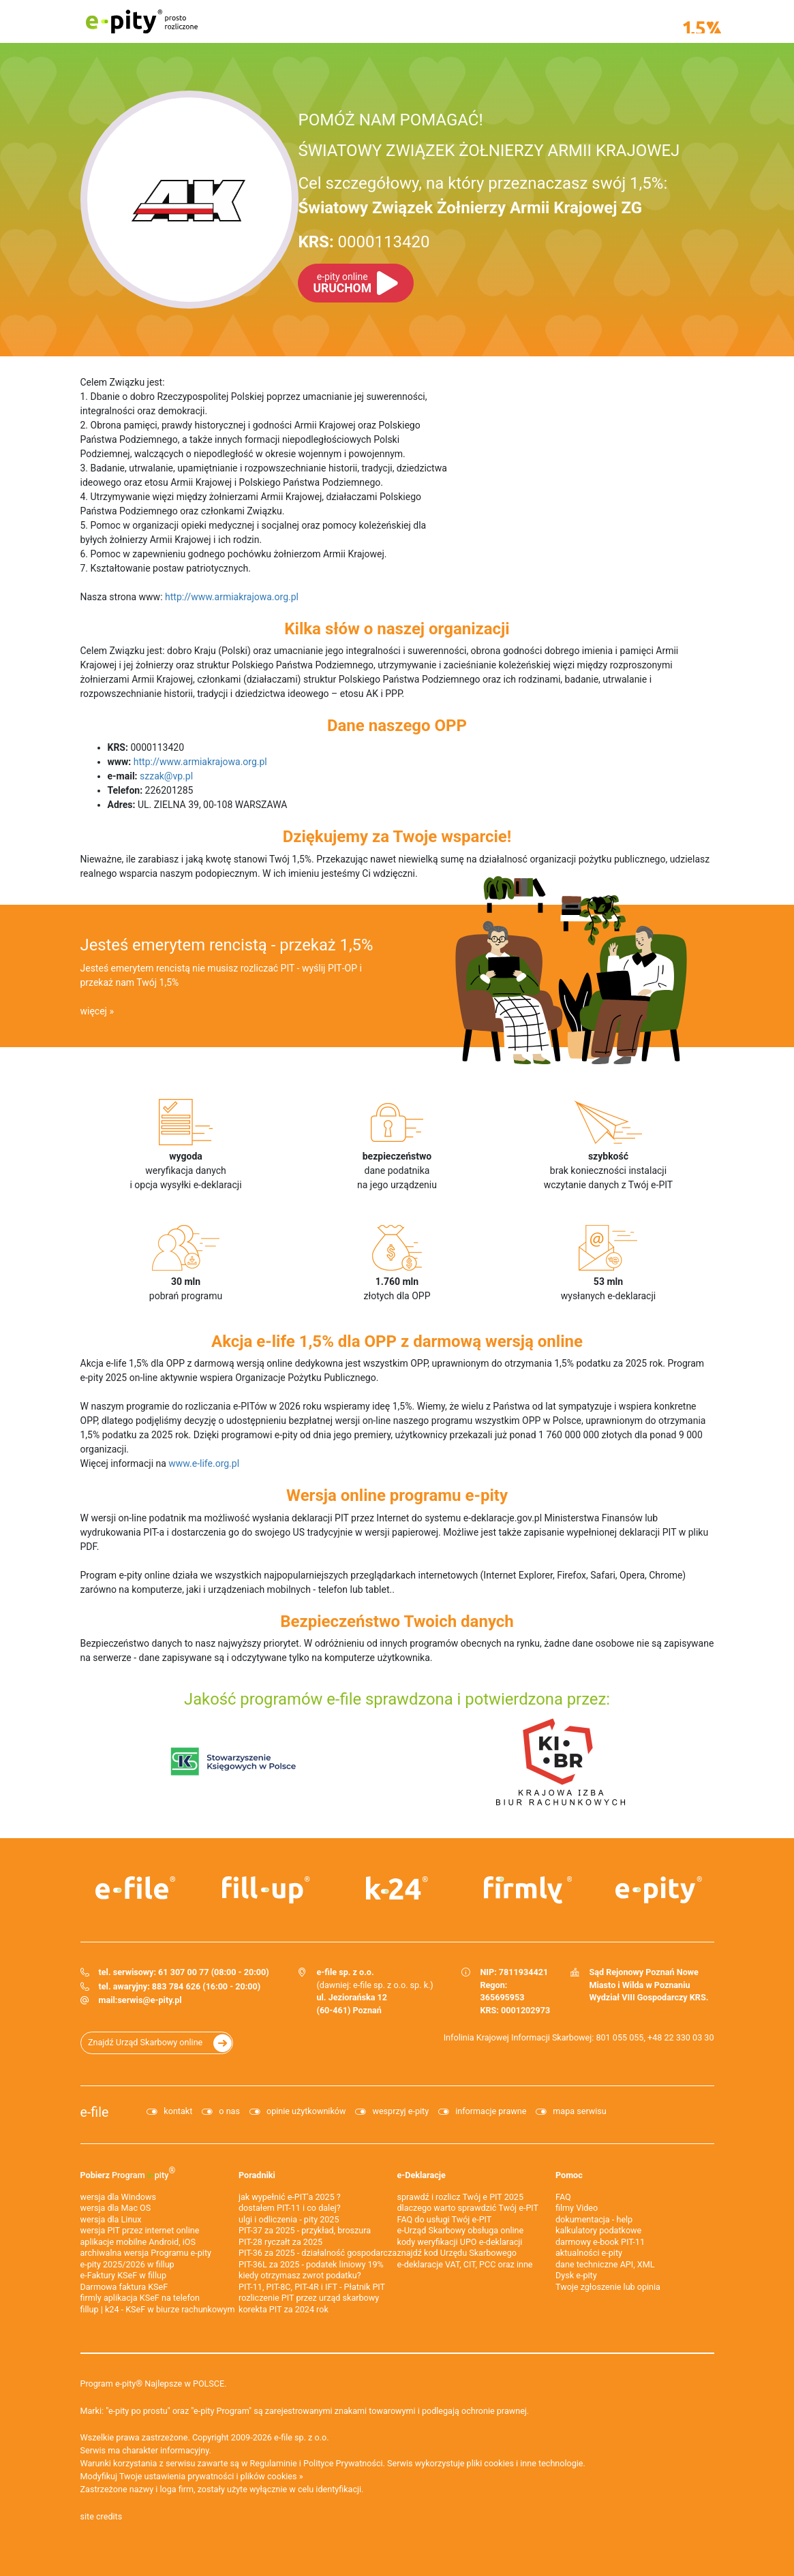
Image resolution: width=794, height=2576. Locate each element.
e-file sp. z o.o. (301, 2437)
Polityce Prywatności (343, 2463)
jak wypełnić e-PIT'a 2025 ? (290, 2197)
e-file (94, 2112)
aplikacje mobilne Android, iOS (138, 2242)
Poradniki (257, 2175)
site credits (101, 2516)
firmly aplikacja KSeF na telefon (140, 2298)
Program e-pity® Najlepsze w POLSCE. (153, 2383)
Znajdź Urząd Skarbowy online (145, 2042)
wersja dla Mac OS (115, 2208)
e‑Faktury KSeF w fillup (123, 2275)
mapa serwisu (579, 2111)
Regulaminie (273, 2463)
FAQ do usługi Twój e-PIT (444, 2219)
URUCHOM (342, 283)
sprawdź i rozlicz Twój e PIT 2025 (460, 2197)
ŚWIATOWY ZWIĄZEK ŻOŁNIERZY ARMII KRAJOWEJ (489, 150)
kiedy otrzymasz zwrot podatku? (300, 2275)
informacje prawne (490, 2111)
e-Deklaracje (421, 2175)
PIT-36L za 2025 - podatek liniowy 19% (311, 2264)
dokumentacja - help (593, 2219)
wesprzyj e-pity (400, 2111)
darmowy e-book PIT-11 (600, 2242)
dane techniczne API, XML (605, 2264)
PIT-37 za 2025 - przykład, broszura (305, 2230)
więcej (93, 1011)
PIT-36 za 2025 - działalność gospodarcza (318, 2253)
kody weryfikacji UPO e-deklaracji (460, 2242)
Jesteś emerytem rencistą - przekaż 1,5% (226, 945)
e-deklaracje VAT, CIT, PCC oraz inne (465, 2264)
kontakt (178, 2111)
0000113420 (363, 241)
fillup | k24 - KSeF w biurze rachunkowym (157, 2309)
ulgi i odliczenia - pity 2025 (289, 2219)
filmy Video (576, 2208)
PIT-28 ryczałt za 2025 (280, 2242)
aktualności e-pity (588, 2253)
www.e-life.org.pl (203, 1463)
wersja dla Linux (111, 2219)
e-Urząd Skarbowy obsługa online (460, 2230)
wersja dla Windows (118, 2197)
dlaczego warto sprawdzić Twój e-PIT (468, 2208)
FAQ (563, 2197)
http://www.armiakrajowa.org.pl (232, 596)
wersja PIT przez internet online (140, 2230)
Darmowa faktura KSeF (124, 2287)
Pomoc (569, 2175)
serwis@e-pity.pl (149, 2000)
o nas (229, 2111)
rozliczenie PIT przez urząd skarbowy (309, 2298)
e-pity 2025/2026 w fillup (127, 2264)
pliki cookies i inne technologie (525, 2463)
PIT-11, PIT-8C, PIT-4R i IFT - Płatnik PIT (312, 2287)
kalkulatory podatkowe (598, 2230)
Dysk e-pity (576, 2275)
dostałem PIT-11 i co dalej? (290, 2208)
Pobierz (128, 2172)
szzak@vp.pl (166, 776)
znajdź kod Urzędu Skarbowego (457, 2253)
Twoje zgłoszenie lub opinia (607, 2287)
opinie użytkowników (306, 2111)
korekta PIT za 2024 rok (284, 2309)
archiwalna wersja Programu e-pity (146, 2253)
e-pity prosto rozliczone (141, 21)
